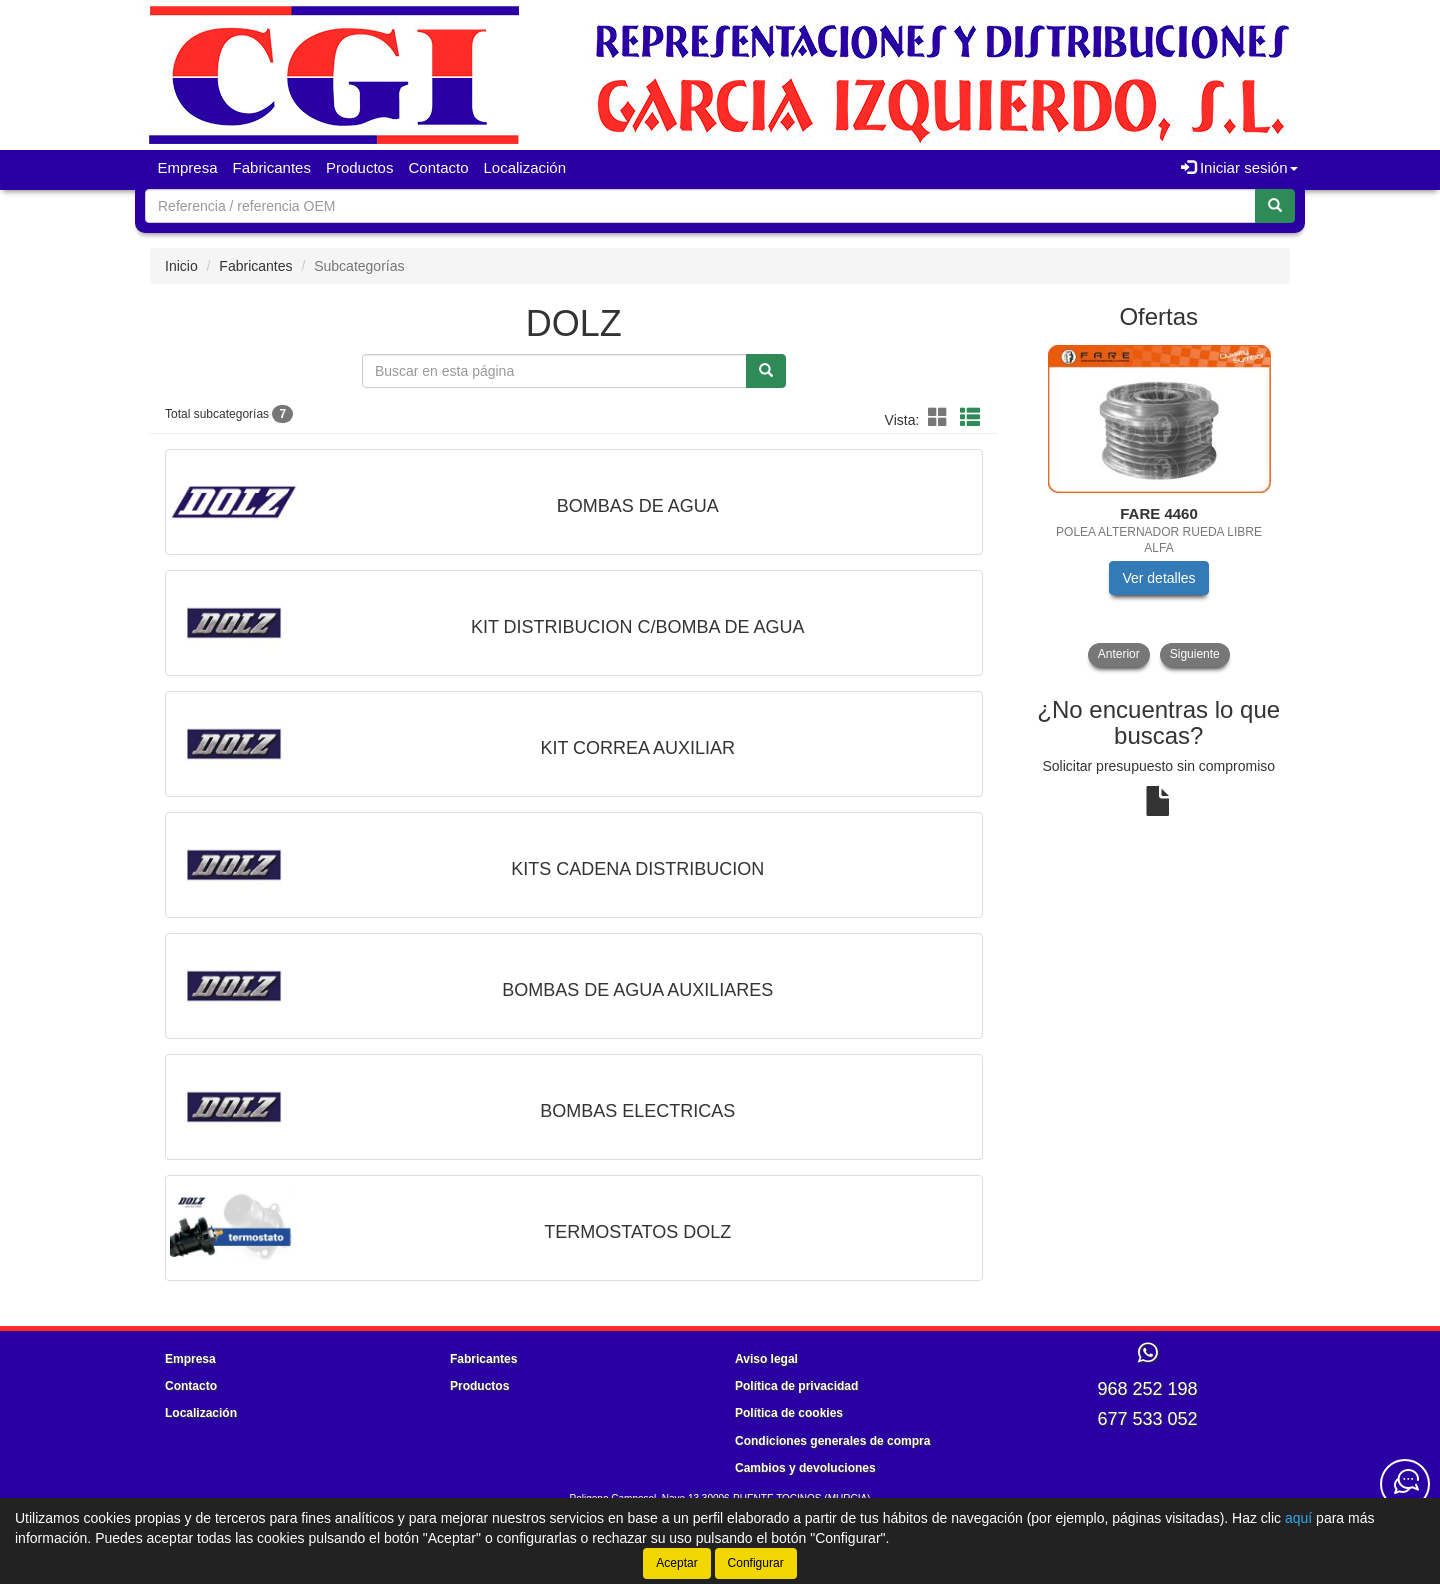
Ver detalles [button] (1158, 578)
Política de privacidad (796, 1386)
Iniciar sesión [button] (1239, 167)
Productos (360, 167)
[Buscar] (1275, 206)
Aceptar (676, 1563)
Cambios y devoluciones (805, 1468)
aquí (1298, 1518)
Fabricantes (272, 167)
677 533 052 (1147, 1419)
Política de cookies (789, 1413)
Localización (525, 167)
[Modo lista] (970, 418)
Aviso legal (766, 1359)
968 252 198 (1147, 1389)
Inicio (181, 266)
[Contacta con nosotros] (1405, 1484)
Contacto (438, 167)
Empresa (188, 167)
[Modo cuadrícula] (938, 418)
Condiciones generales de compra (832, 1441)
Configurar (756, 1563)
